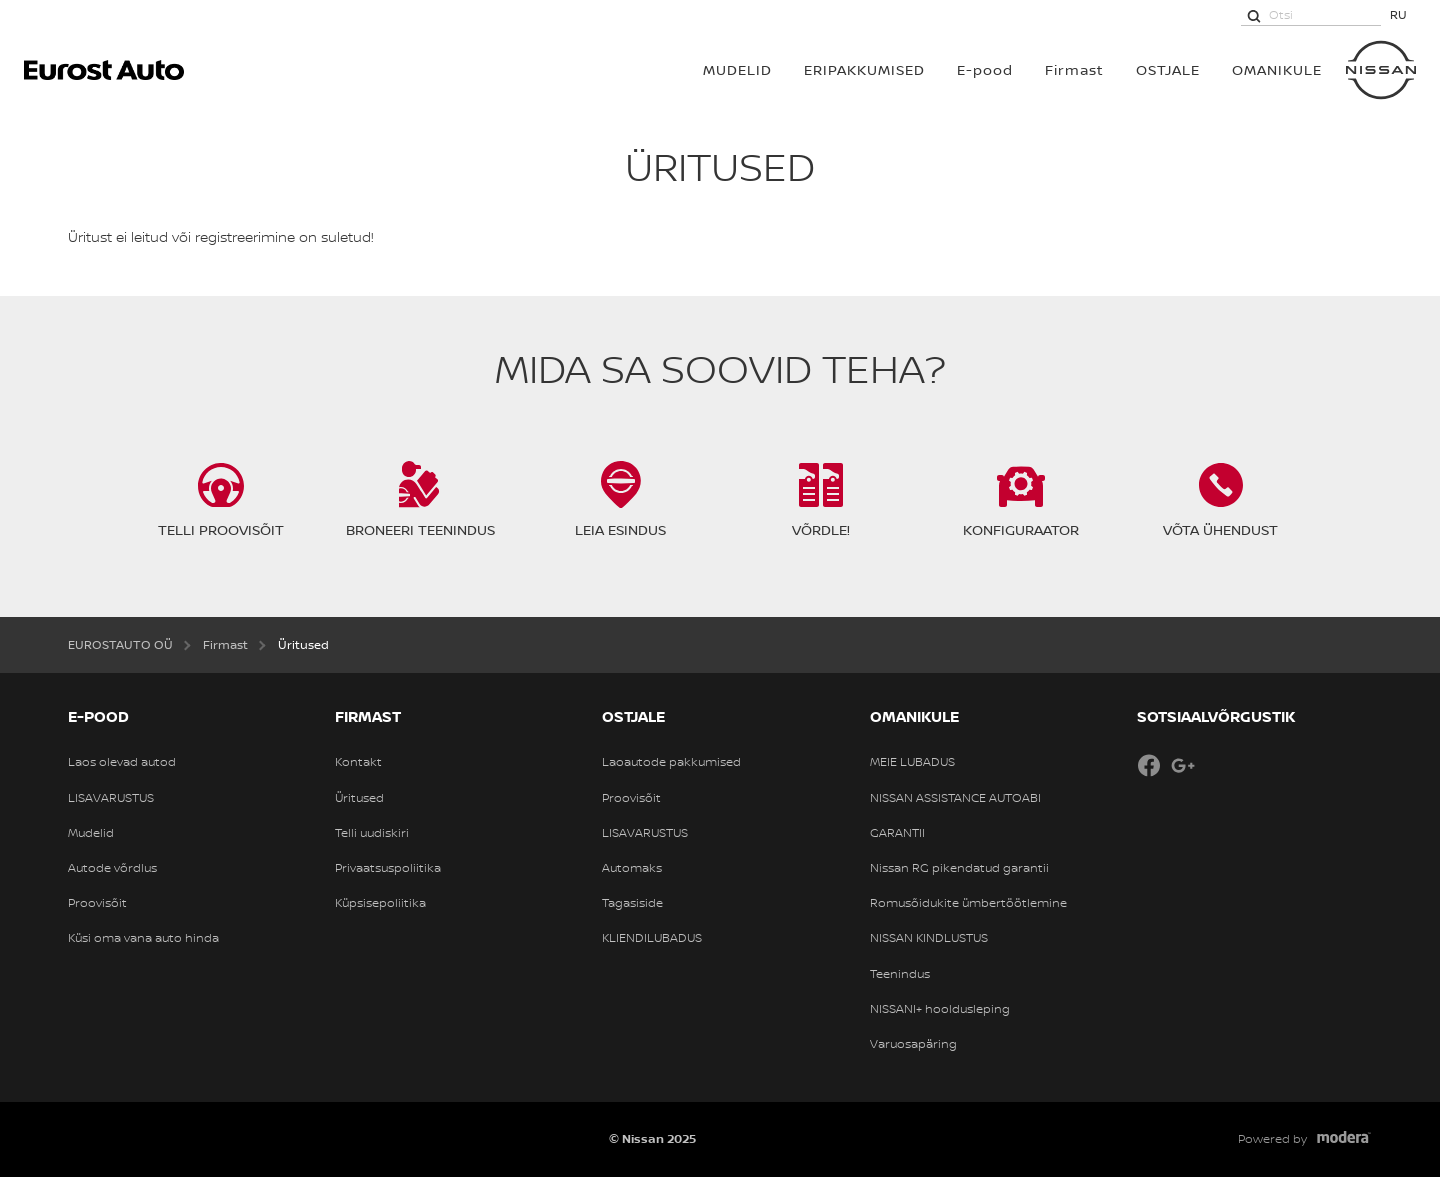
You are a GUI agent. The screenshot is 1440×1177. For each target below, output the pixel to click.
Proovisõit (97, 903)
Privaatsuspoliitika (388, 868)
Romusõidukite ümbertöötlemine (968, 903)
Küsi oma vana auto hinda (143, 938)
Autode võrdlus (112, 868)
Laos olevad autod (122, 762)
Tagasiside (632, 903)
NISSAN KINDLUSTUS (929, 938)
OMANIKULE (1277, 69)
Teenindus (900, 974)
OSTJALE (1168, 69)
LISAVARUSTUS (111, 798)
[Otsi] (1254, 15)
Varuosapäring (913, 1044)
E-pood (985, 69)
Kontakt (358, 762)
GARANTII (897, 833)
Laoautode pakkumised (671, 762)
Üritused (359, 798)
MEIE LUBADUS (912, 762)
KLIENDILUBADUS (652, 938)
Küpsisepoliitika (380, 903)
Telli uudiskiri (372, 833)
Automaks (632, 868)
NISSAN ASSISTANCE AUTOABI (955, 798)
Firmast (1074, 69)
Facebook (1149, 765)
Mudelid (91, 833)
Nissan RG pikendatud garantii (959, 868)
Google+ (1183, 765)
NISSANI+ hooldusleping (940, 1009)
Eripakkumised (864, 69)
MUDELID (737, 69)
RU (1398, 14)
